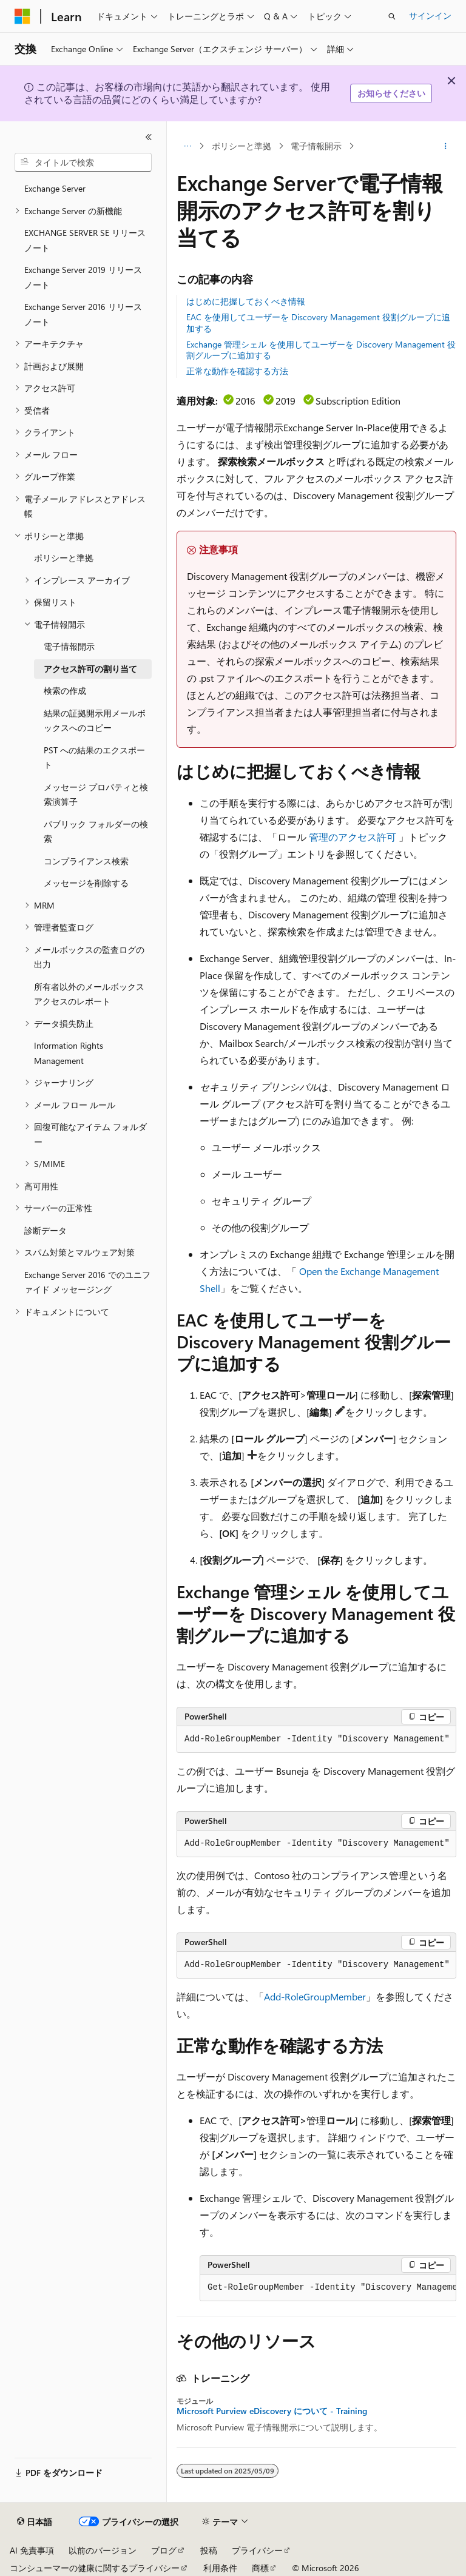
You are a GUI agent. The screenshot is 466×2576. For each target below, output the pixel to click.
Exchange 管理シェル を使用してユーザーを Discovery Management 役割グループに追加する (321, 349)
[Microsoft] (22, 16)
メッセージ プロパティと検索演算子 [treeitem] (96, 794)
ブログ (164, 2550)
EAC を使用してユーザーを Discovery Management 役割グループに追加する (318, 322)
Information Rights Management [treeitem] (68, 1053)
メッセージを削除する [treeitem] (86, 883)
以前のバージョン (103, 2550)
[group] (316, 1739)
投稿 (208, 2550)
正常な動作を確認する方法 (237, 371)
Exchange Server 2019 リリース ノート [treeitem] (83, 277)
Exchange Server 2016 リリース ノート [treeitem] (83, 314)
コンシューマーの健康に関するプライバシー (95, 2568)
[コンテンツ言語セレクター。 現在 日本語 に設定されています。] (34, 2522)
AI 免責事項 (32, 2550)
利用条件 (220, 2568)
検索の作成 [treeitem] (65, 690)
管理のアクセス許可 (352, 836)
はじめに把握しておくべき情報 (245, 301)
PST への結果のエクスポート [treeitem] (94, 757)
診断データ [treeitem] (45, 1230)
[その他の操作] (445, 146)
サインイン (430, 15)
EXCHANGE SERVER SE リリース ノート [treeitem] (85, 240)
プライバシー (257, 2550)
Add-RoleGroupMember (315, 1996)
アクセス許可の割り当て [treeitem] (90, 668)
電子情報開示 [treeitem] (69, 646)
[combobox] (83, 162)
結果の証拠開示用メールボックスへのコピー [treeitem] (95, 720)
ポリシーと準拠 (241, 146)
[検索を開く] (392, 16)
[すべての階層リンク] (187, 146)
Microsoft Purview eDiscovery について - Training (272, 2411)
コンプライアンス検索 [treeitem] (86, 861)
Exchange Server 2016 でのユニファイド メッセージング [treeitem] (87, 1282)
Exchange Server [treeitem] (55, 188)
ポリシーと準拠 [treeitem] (63, 557)
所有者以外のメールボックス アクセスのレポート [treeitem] (89, 994)
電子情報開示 (316, 146)
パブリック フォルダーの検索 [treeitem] (96, 831)
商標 (260, 2568)
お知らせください (391, 93)
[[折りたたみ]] (148, 137)
